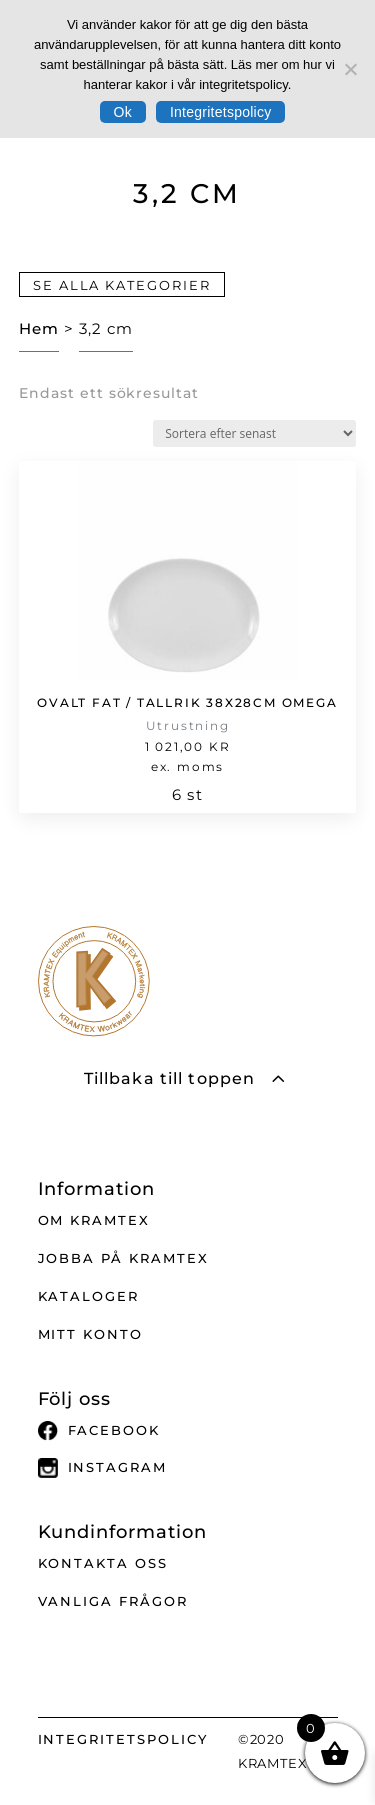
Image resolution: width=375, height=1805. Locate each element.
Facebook (99, 1431)
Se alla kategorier (122, 284)
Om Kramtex (94, 1220)
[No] (350, 69)
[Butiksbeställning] (254, 433)
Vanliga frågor (113, 1601)
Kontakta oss (103, 1563)
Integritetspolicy (221, 112)
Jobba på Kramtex (123, 1258)
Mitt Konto (91, 1334)
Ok (123, 112)
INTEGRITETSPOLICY (123, 1739)
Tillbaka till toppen (169, 1078)
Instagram (103, 1468)
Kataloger (89, 1296)
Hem (39, 328)
